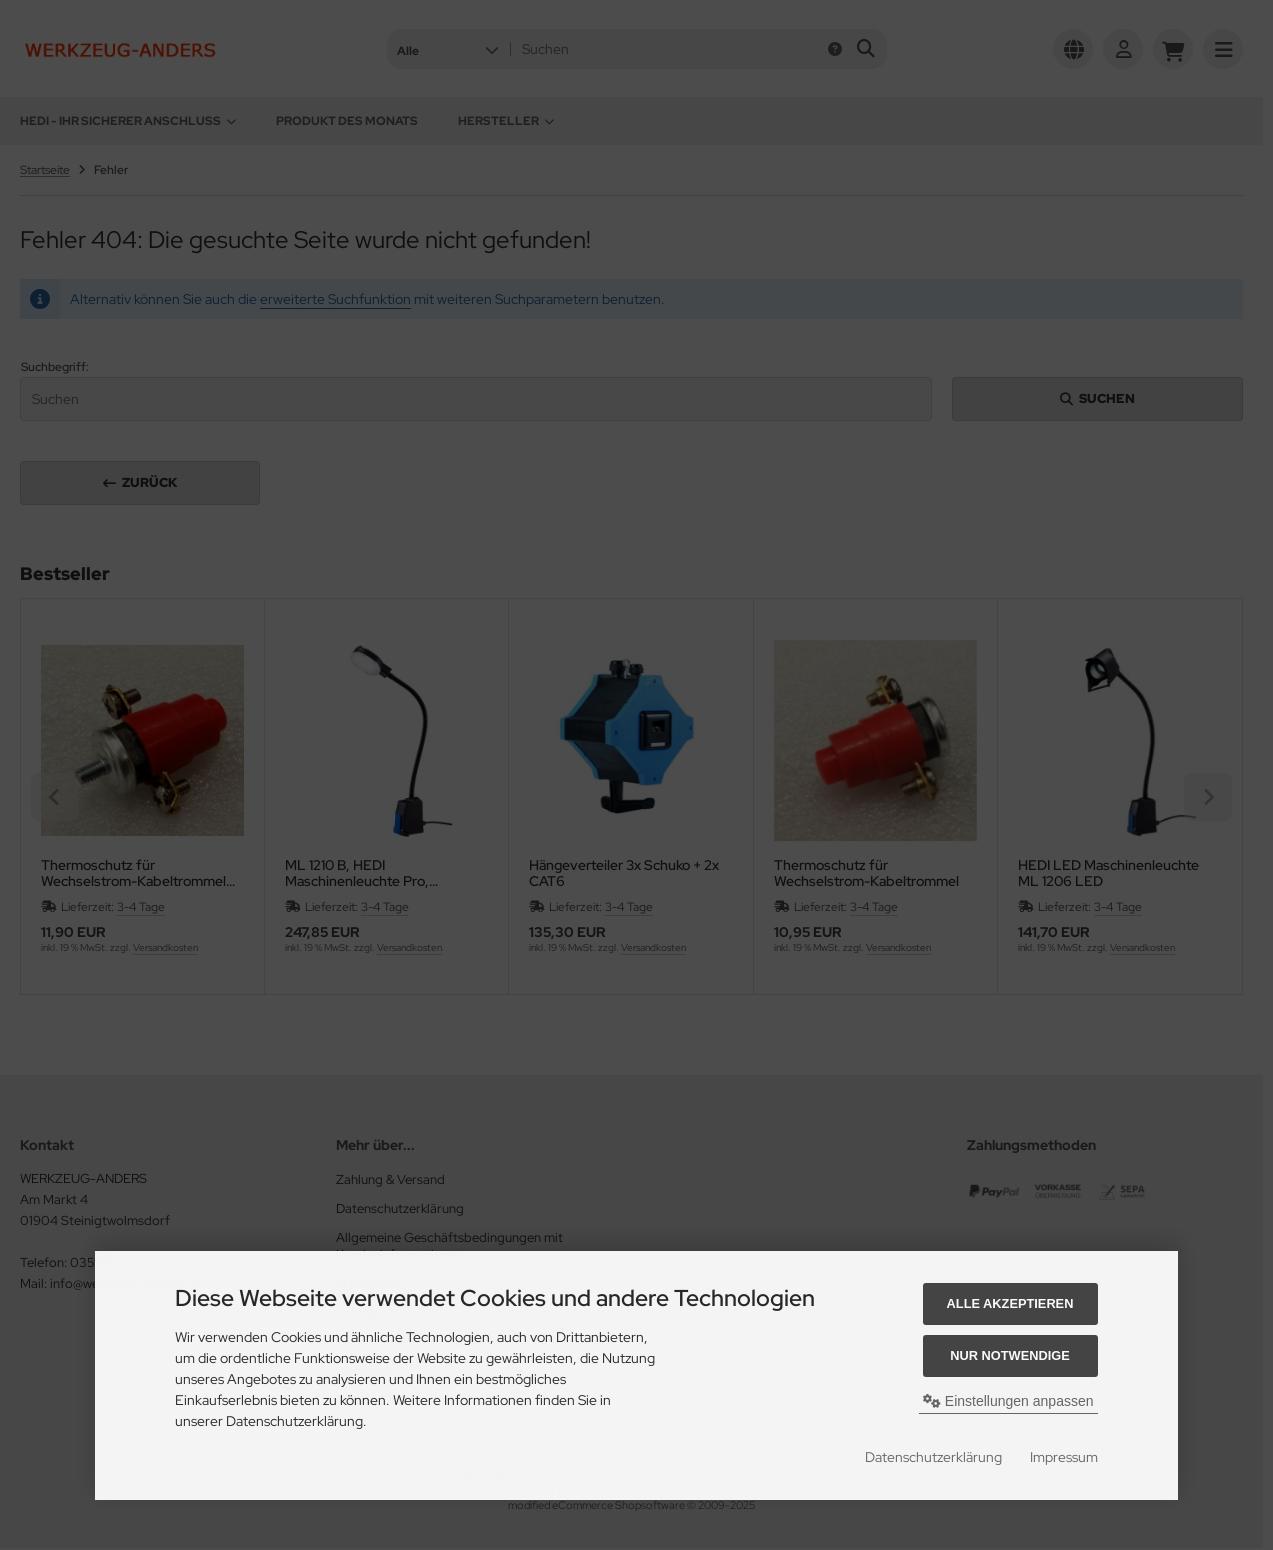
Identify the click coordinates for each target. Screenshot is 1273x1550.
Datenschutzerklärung (933, 1457)
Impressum (1064, 1457)
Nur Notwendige (1009, 1355)
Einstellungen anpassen (1008, 1401)
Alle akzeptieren (1010, 1303)
